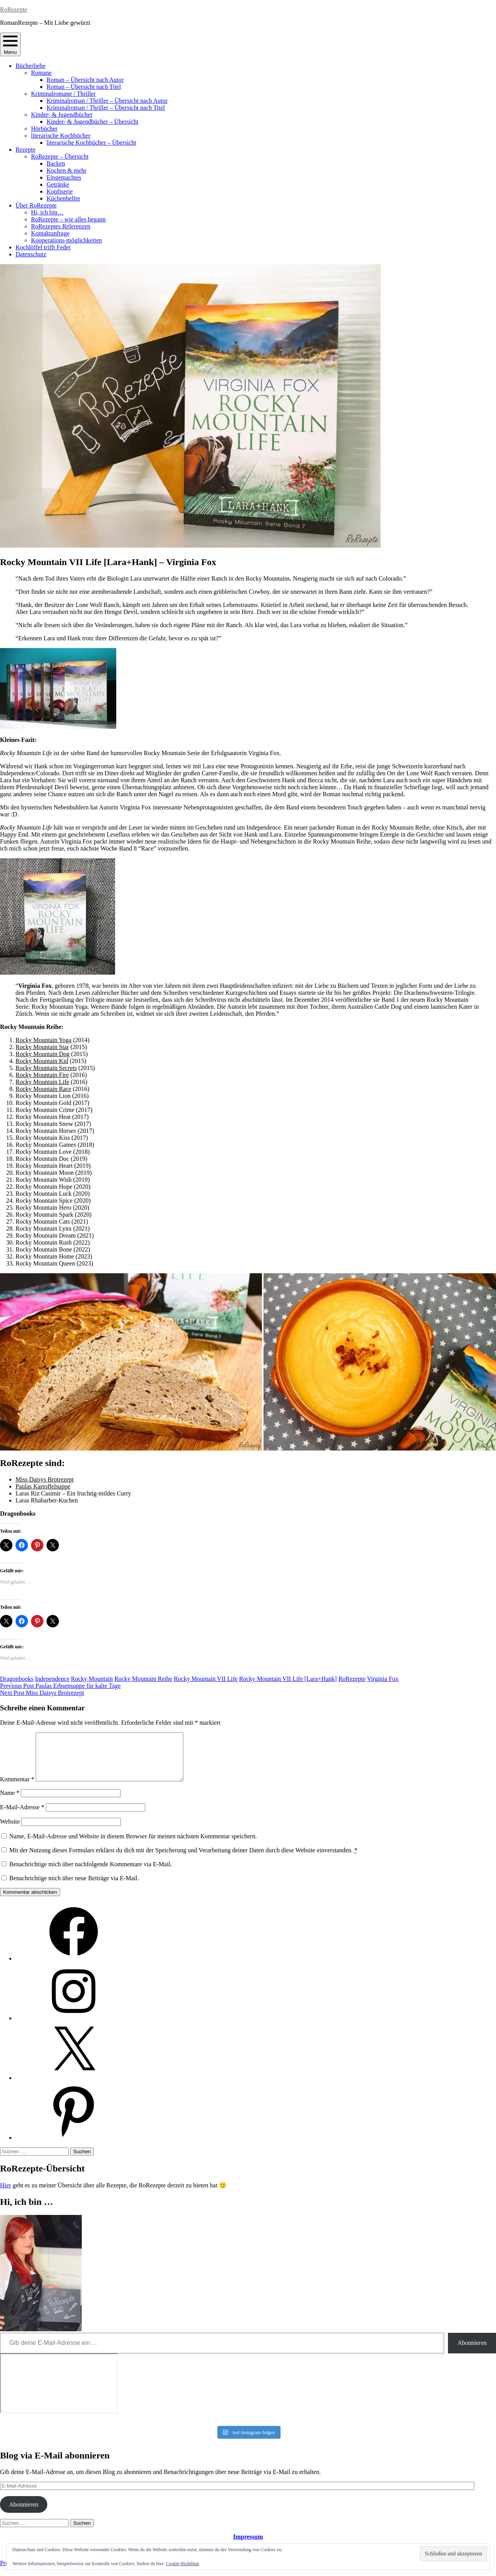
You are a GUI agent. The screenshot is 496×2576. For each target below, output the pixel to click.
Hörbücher (44, 128)
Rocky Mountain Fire (42, 1075)
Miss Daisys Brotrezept (45, 1479)
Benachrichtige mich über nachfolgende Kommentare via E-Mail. (90, 1873)
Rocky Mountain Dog (43, 1054)
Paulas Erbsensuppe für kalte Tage (60, 1685)
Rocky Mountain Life (42, 1082)
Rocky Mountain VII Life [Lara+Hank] (288, 1678)
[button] (131, 1362)
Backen (55, 163)
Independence (52, 1678)
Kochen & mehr (66, 170)
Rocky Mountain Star (42, 1047)
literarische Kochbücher (60, 135)
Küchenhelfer (63, 198)
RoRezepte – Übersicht (59, 156)
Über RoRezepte (36, 205)
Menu (10, 44)
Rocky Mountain (92, 1678)
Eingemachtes (63, 177)
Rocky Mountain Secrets (46, 1068)
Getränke (57, 184)
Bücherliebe (30, 65)
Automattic (148, 2572)
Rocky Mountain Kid (42, 1061)
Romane (41, 72)
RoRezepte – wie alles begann (68, 219)
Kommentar (17, 1788)
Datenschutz (31, 254)
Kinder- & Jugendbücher (62, 114)
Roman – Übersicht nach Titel (83, 86)
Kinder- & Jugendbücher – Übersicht (92, 121)
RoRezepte (13, 9)
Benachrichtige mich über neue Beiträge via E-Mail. (74, 1887)
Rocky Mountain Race (43, 1089)
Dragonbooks (16, 1678)
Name (9, 1802)
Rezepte (26, 149)
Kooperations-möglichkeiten (66, 240)
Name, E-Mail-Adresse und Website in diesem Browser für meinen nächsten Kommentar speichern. (133, 1845)
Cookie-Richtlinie (182, 2563)
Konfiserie (59, 191)
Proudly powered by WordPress (39, 2572)
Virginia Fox (382, 1678)
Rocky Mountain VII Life (206, 1678)
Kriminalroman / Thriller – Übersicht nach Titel (105, 107)
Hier (5, 2194)
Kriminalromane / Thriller (63, 93)
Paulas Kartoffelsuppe (43, 1486)
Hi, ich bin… (47, 212)
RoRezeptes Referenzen (60, 226)
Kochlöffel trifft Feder (43, 247)
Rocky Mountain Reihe (143, 1678)
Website (10, 1830)
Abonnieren (472, 2352)
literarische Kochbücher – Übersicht (91, 142)
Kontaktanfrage (50, 233)
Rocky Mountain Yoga (43, 1040)
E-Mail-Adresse (22, 1816)
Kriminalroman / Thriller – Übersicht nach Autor (107, 100)
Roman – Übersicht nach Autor (85, 79)
